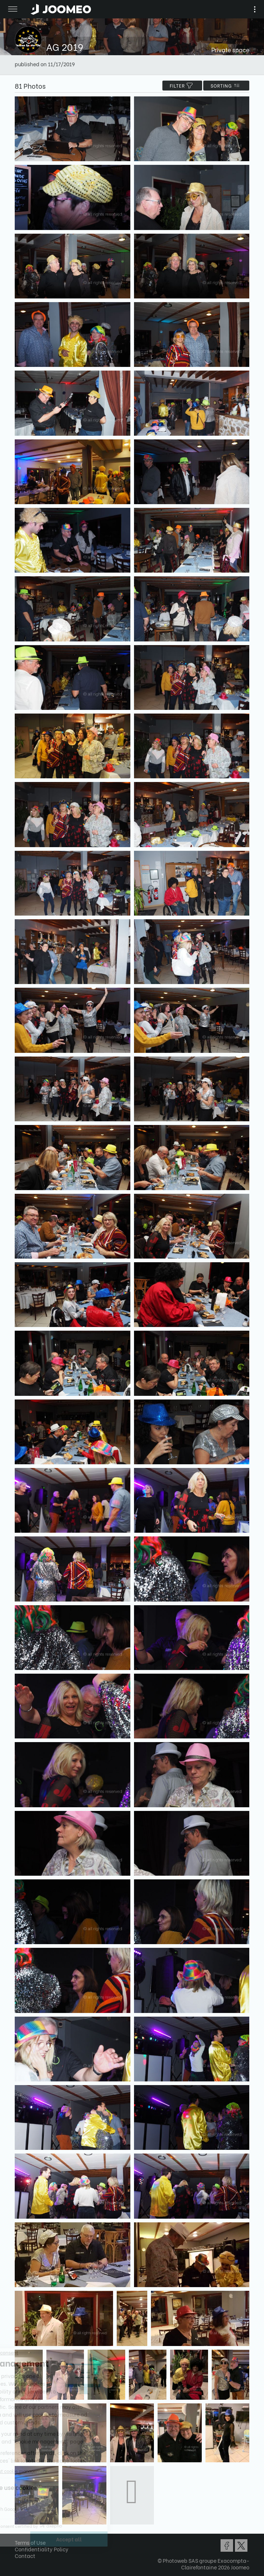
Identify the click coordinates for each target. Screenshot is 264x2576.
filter (182, 85)
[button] (19, 2538)
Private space (230, 49)
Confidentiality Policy (41, 2549)
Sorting (226, 85)
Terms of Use (30, 2542)
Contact (25, 2555)
